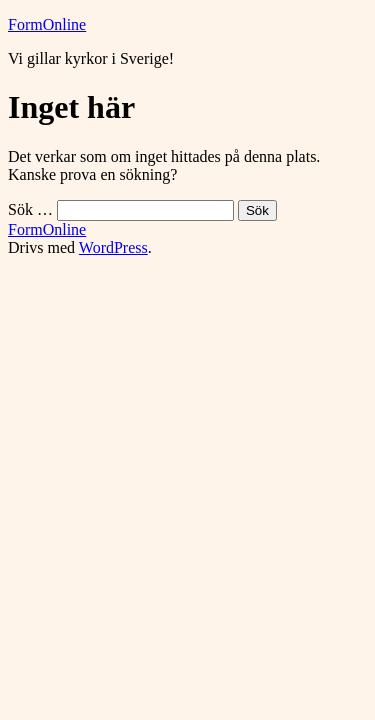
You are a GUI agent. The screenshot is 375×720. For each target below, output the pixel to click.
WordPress (113, 247)
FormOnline (47, 24)
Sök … (30, 209)
